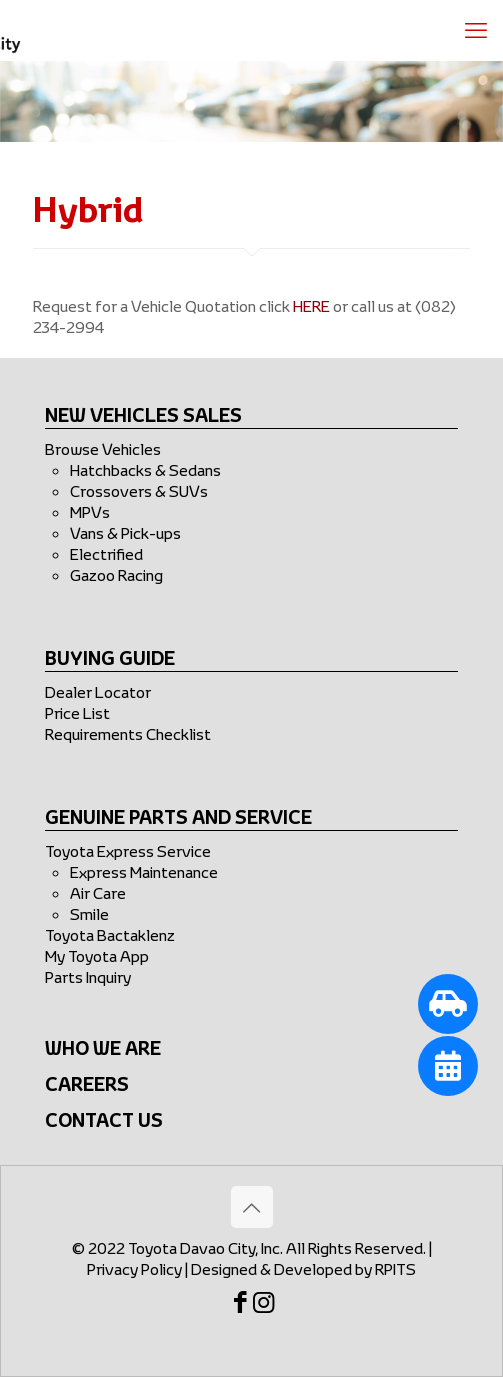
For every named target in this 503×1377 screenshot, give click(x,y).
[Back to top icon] (252, 1207)
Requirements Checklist (128, 734)
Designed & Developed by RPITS (303, 1269)
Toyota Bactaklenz (110, 935)
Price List (77, 713)
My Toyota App (97, 956)
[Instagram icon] (272, 1304)
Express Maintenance (144, 872)
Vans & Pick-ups (125, 533)
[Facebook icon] (236, 1304)
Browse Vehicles (103, 449)
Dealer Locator (98, 692)
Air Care (98, 893)
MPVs (90, 512)
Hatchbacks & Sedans (145, 470)
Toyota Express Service (128, 851)
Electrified (106, 554)
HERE (311, 306)
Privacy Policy (134, 1269)
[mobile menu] (476, 30)
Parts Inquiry (88, 977)
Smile (89, 914)
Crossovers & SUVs (139, 491)
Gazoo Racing (116, 575)
